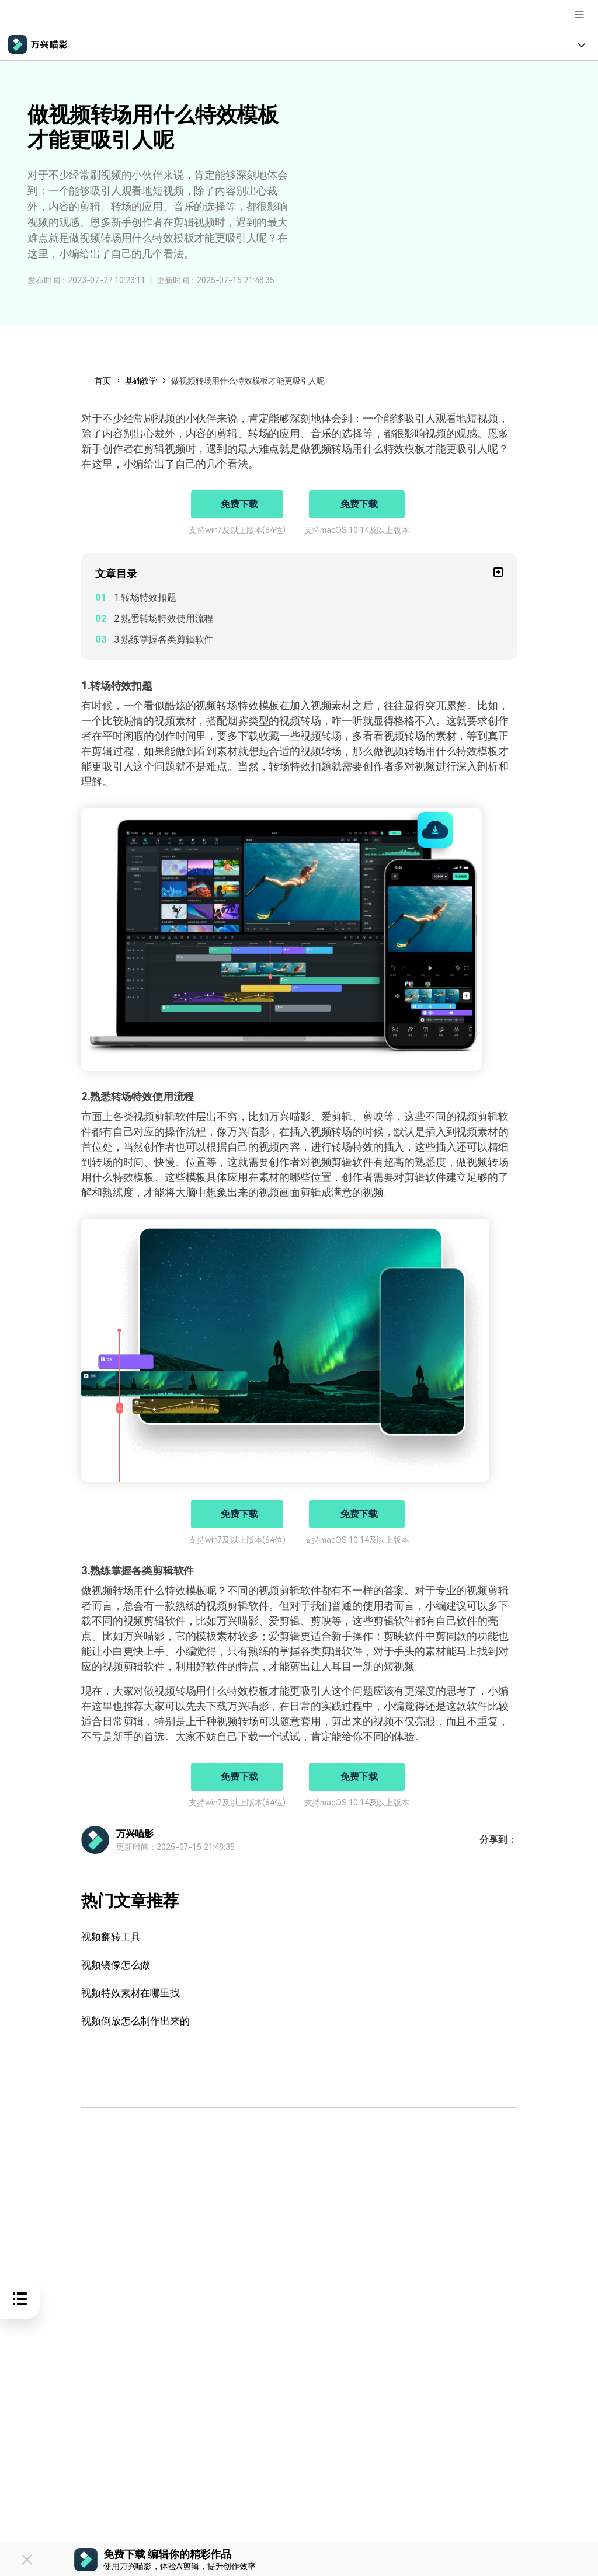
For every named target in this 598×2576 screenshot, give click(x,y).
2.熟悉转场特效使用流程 (163, 618)
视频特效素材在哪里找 (133, 1992)
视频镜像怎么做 (117, 1964)
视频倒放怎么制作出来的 (138, 2020)
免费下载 (239, 504)
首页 (103, 380)
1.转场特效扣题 (145, 597)
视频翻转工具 (112, 1936)
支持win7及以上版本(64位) (237, 530)
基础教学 (141, 380)
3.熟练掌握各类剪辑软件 (163, 639)
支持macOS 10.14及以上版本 (356, 530)
